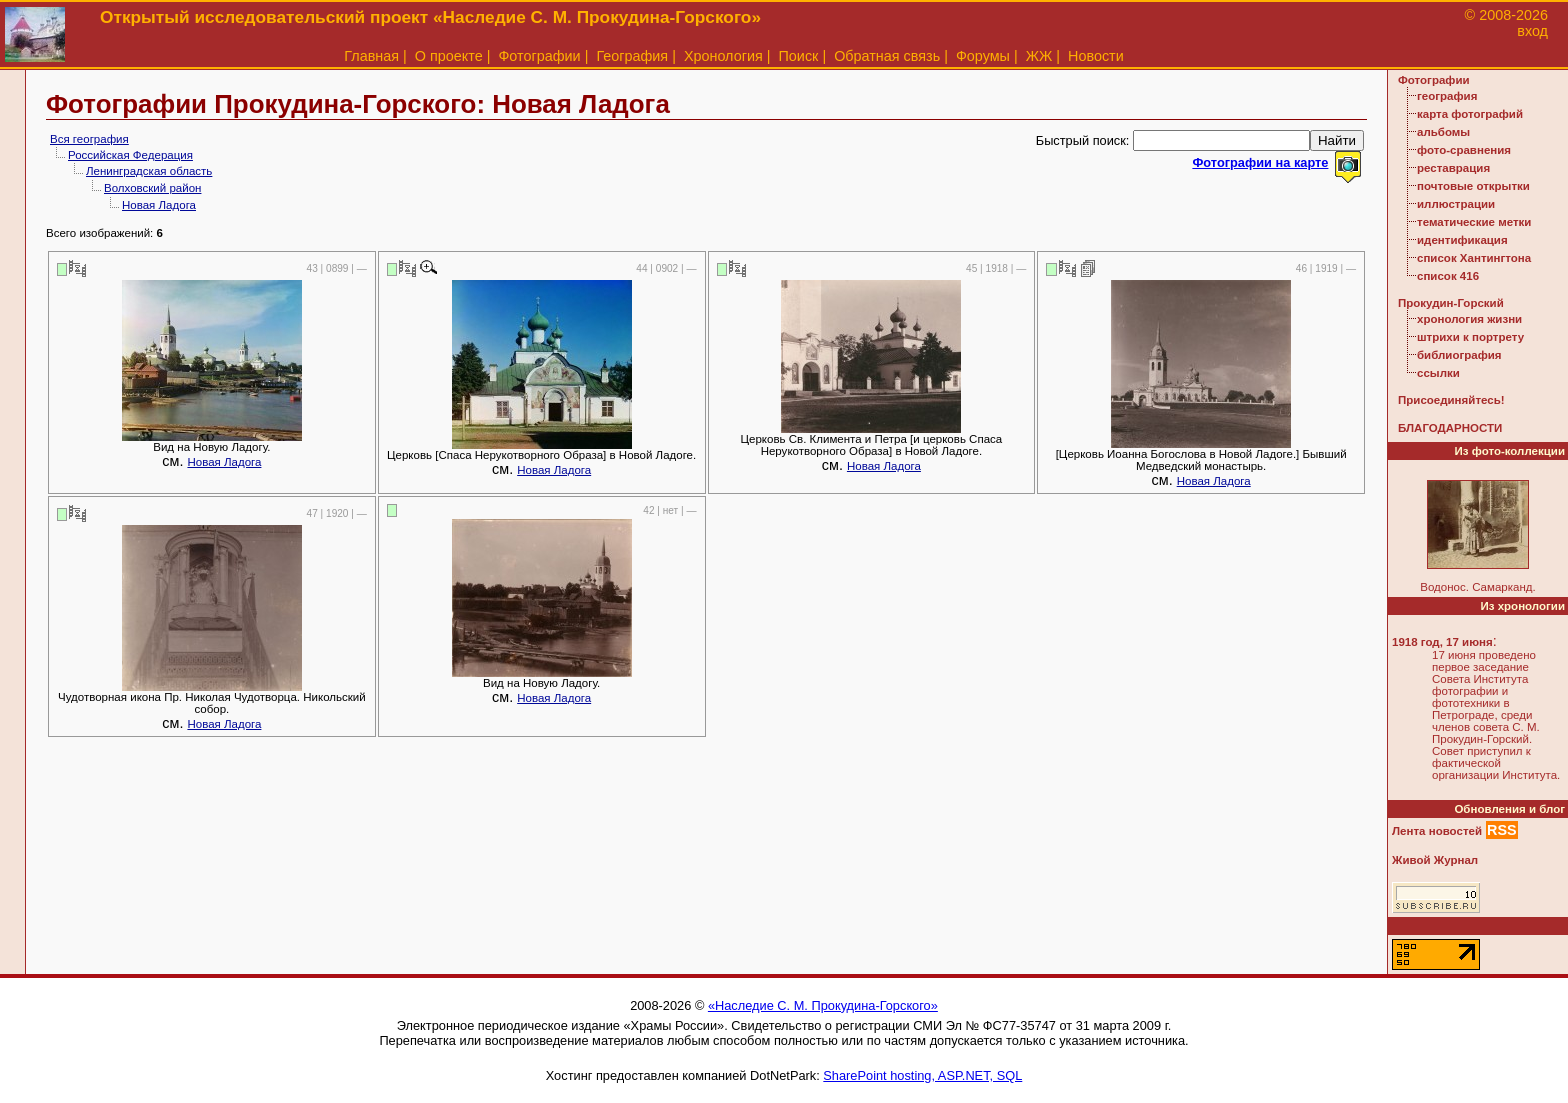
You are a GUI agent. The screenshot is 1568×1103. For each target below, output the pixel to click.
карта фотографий (1470, 114)
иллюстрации (1456, 204)
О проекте (449, 56)
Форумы (983, 56)
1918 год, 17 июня (1442, 642)
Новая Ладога (159, 205)
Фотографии (539, 56)
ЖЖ (1039, 56)
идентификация (1462, 240)
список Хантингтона (1474, 258)
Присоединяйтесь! (1451, 400)
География (632, 56)
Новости (1096, 56)
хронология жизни (1469, 319)
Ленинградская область (149, 171)
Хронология (723, 56)
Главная (371, 56)
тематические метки (1474, 222)
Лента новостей (1437, 831)
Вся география (89, 139)
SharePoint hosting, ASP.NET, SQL (922, 1075)
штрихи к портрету (1470, 337)
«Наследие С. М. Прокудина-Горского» (823, 1005)
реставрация (1453, 168)
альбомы (1443, 132)
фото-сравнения (1464, 150)
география (1447, 96)
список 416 (1448, 276)
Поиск (799, 56)
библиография (1459, 355)
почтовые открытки (1473, 186)
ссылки (1438, 373)
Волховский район (152, 188)
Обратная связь (887, 56)
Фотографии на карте (1260, 162)
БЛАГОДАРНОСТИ (1450, 428)
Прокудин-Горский (1451, 303)
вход (1532, 31)
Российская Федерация (130, 155)
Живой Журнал (1435, 860)
